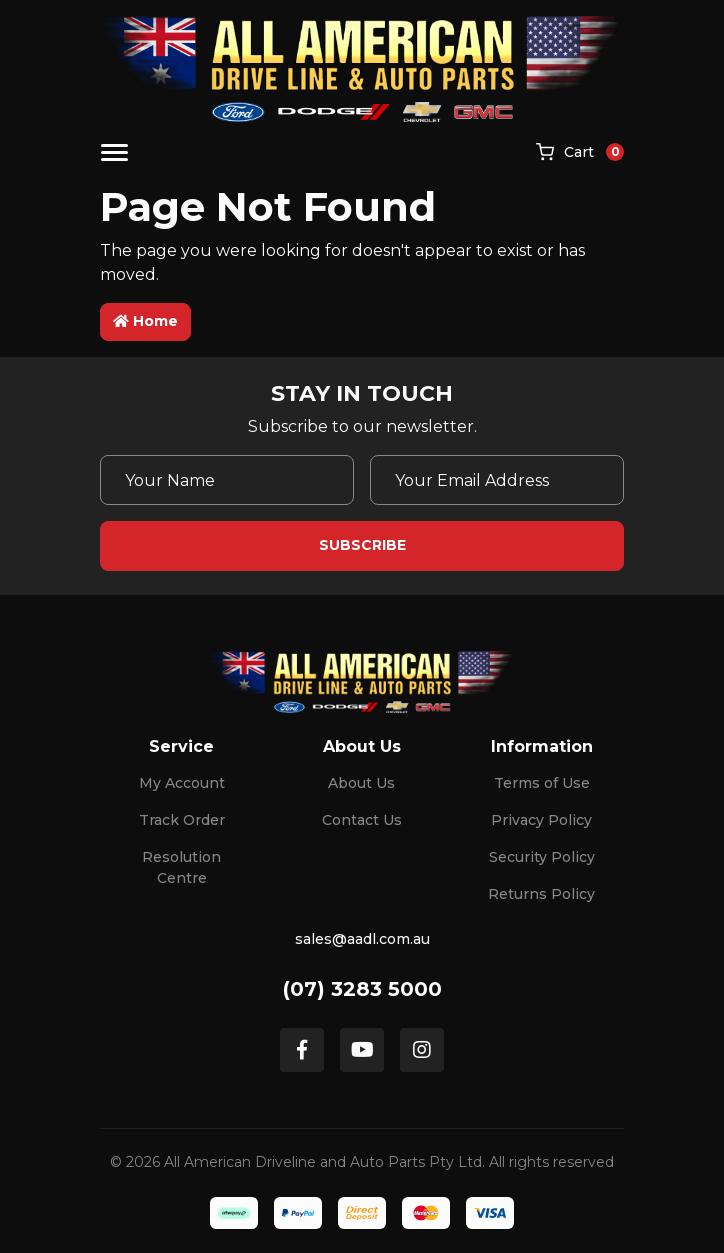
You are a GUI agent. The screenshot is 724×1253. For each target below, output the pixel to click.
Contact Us (362, 820)
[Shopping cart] (580, 153)
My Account (182, 783)
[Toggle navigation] (114, 152)
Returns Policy (541, 894)
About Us (361, 783)
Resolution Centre (181, 867)
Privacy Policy (541, 820)
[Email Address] (497, 480)
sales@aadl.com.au (362, 939)
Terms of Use (542, 783)
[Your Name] (227, 480)
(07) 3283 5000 (362, 989)
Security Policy (542, 857)
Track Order (182, 820)
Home (145, 321)
